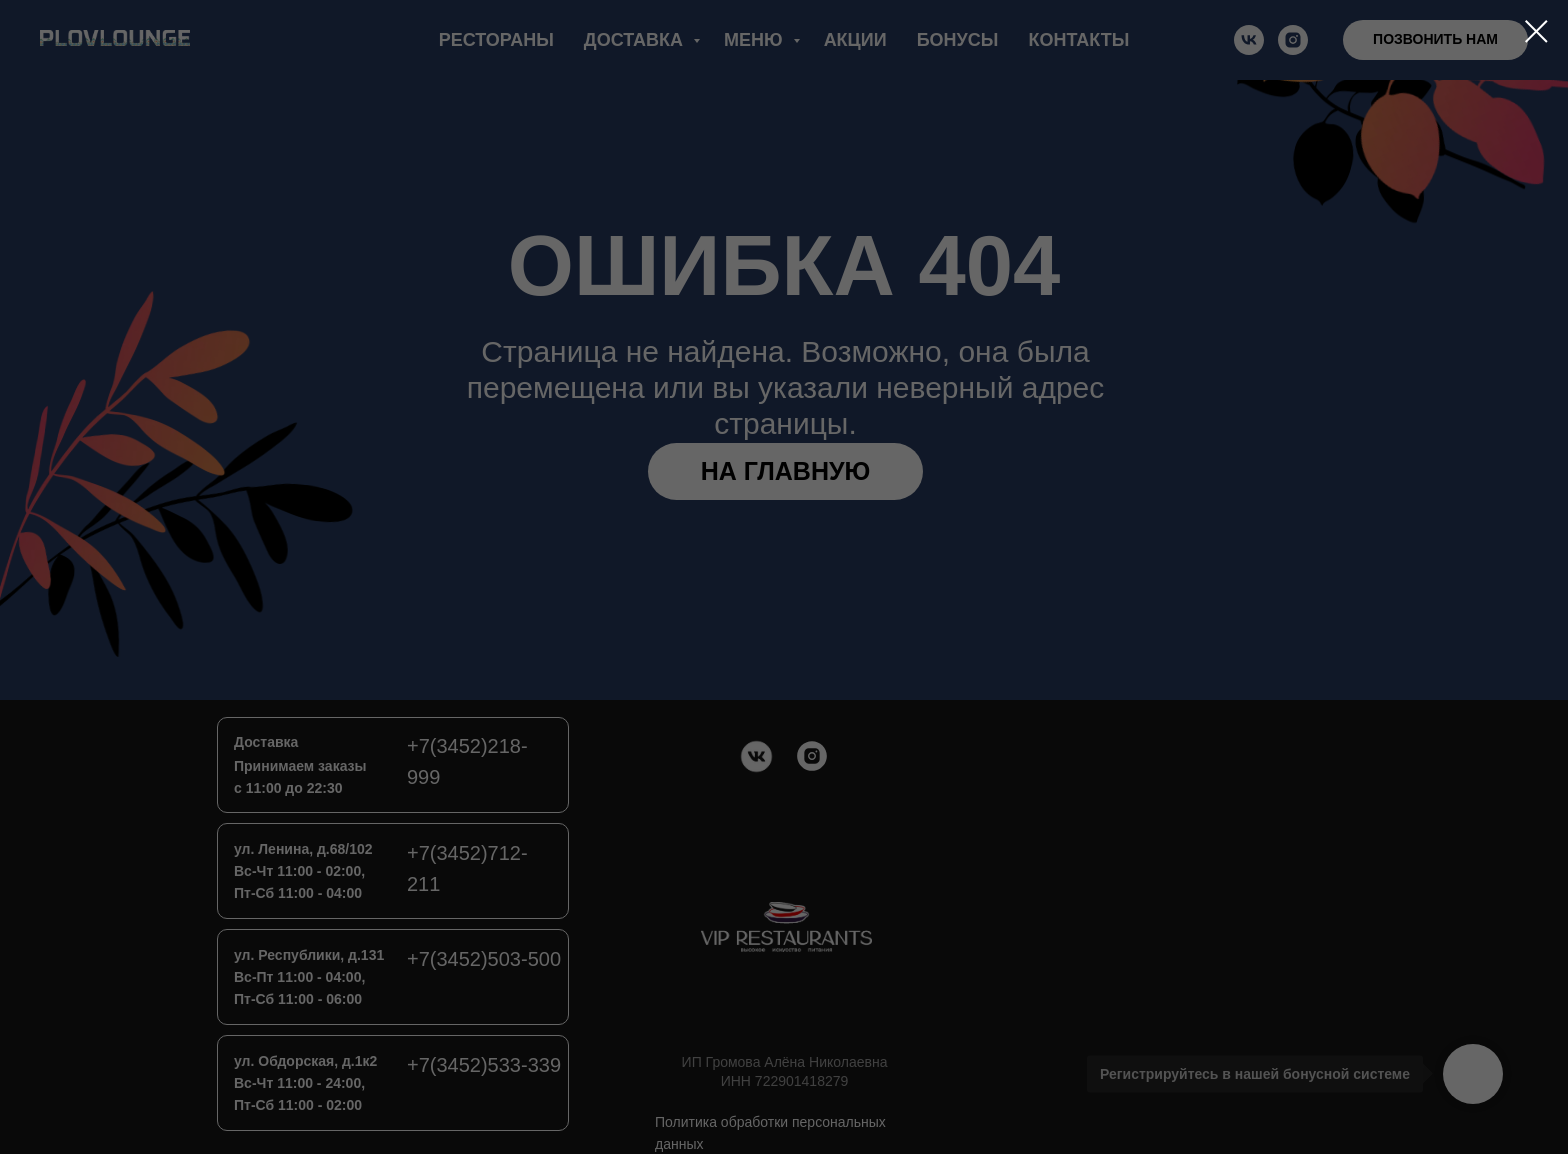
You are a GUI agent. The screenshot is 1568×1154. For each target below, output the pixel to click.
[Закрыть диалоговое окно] (1536, 31)
